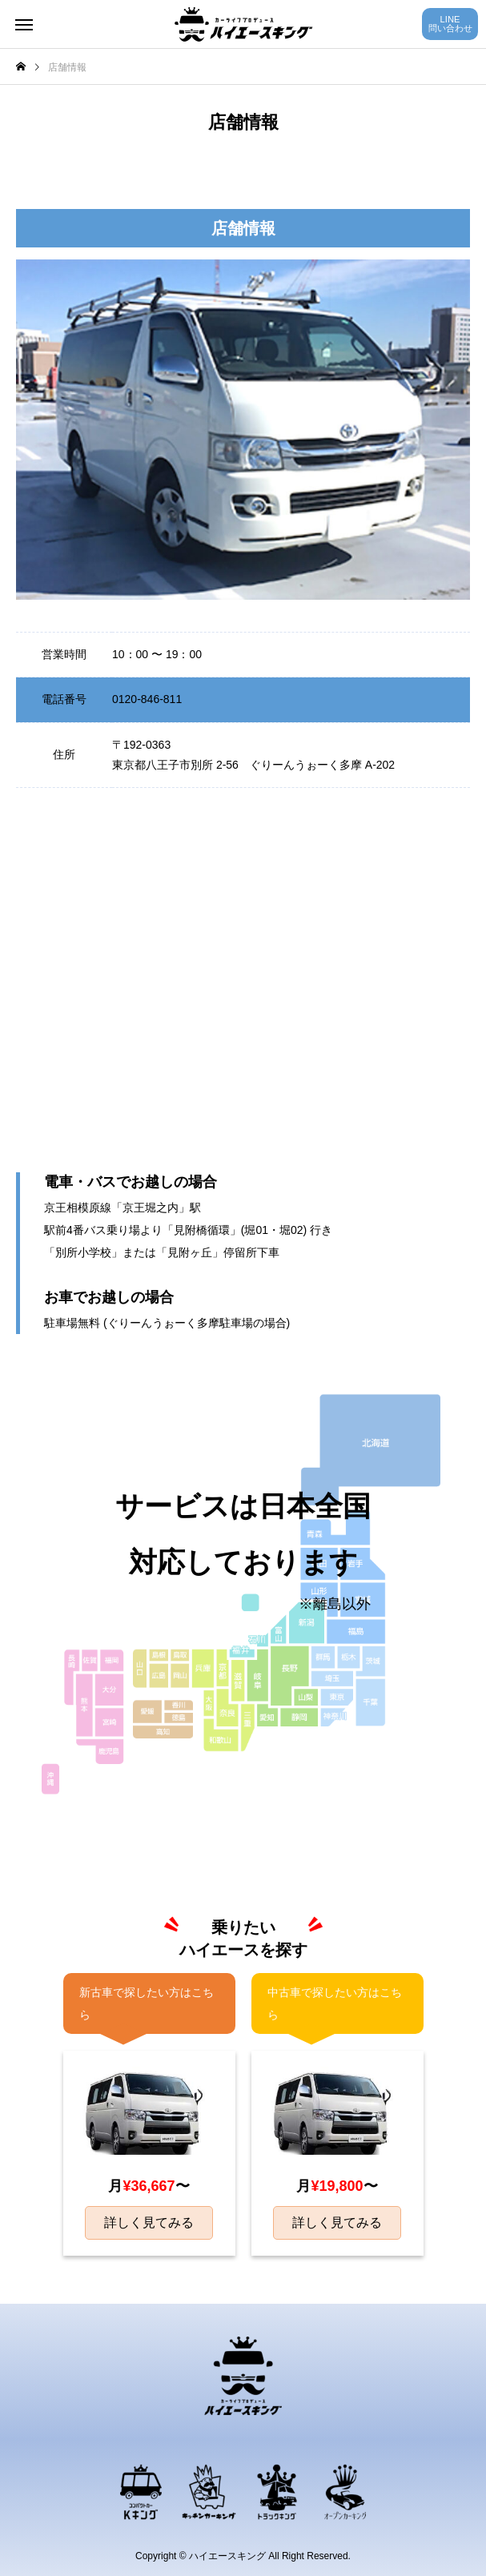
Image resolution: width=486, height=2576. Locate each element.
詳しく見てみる (149, 2222)
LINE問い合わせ (450, 23)
